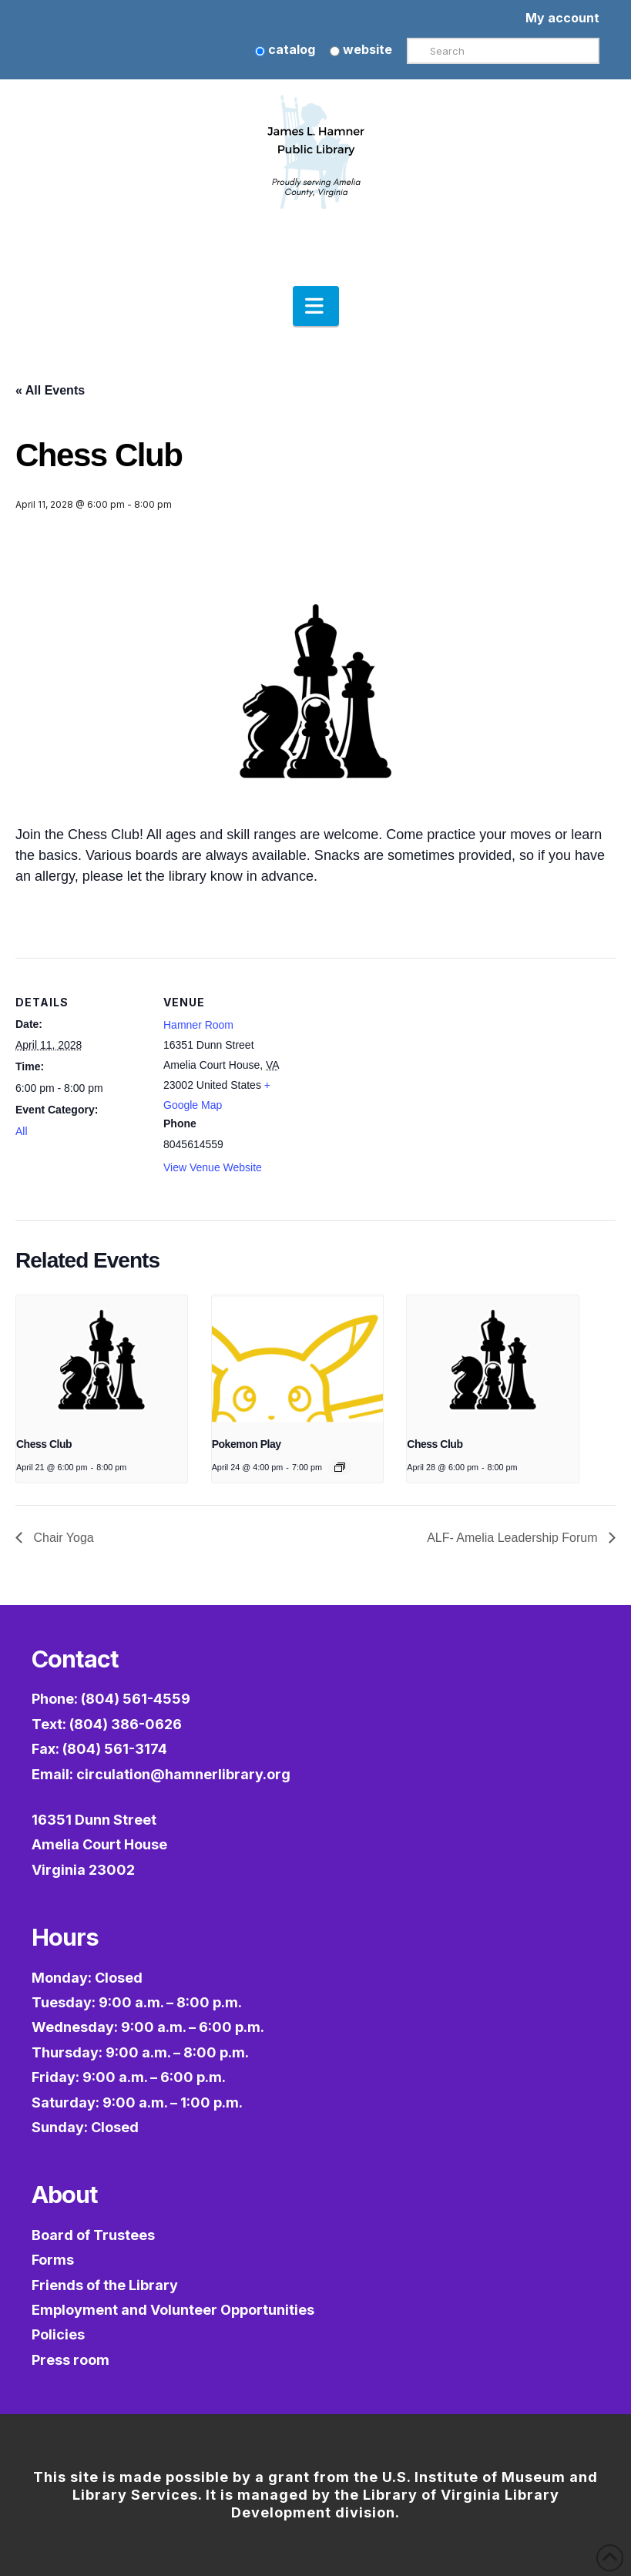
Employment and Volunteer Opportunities (173, 2310)
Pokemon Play (246, 1444)
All (21, 1131)
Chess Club (44, 1444)
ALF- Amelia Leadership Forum (514, 1537)
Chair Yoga (62, 1537)
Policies (58, 2334)
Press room (70, 2360)
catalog (285, 49)
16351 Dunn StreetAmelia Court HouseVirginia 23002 (99, 1845)
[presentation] (101, 1359)
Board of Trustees (93, 2235)
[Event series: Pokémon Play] (339, 1467)
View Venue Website (212, 1167)
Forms (53, 2260)
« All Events (50, 390)
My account (562, 17)
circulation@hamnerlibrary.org (183, 1774)
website (361, 49)
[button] (316, 306)
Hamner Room (198, 1025)
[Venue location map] (392, 1064)
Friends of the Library (105, 2285)
